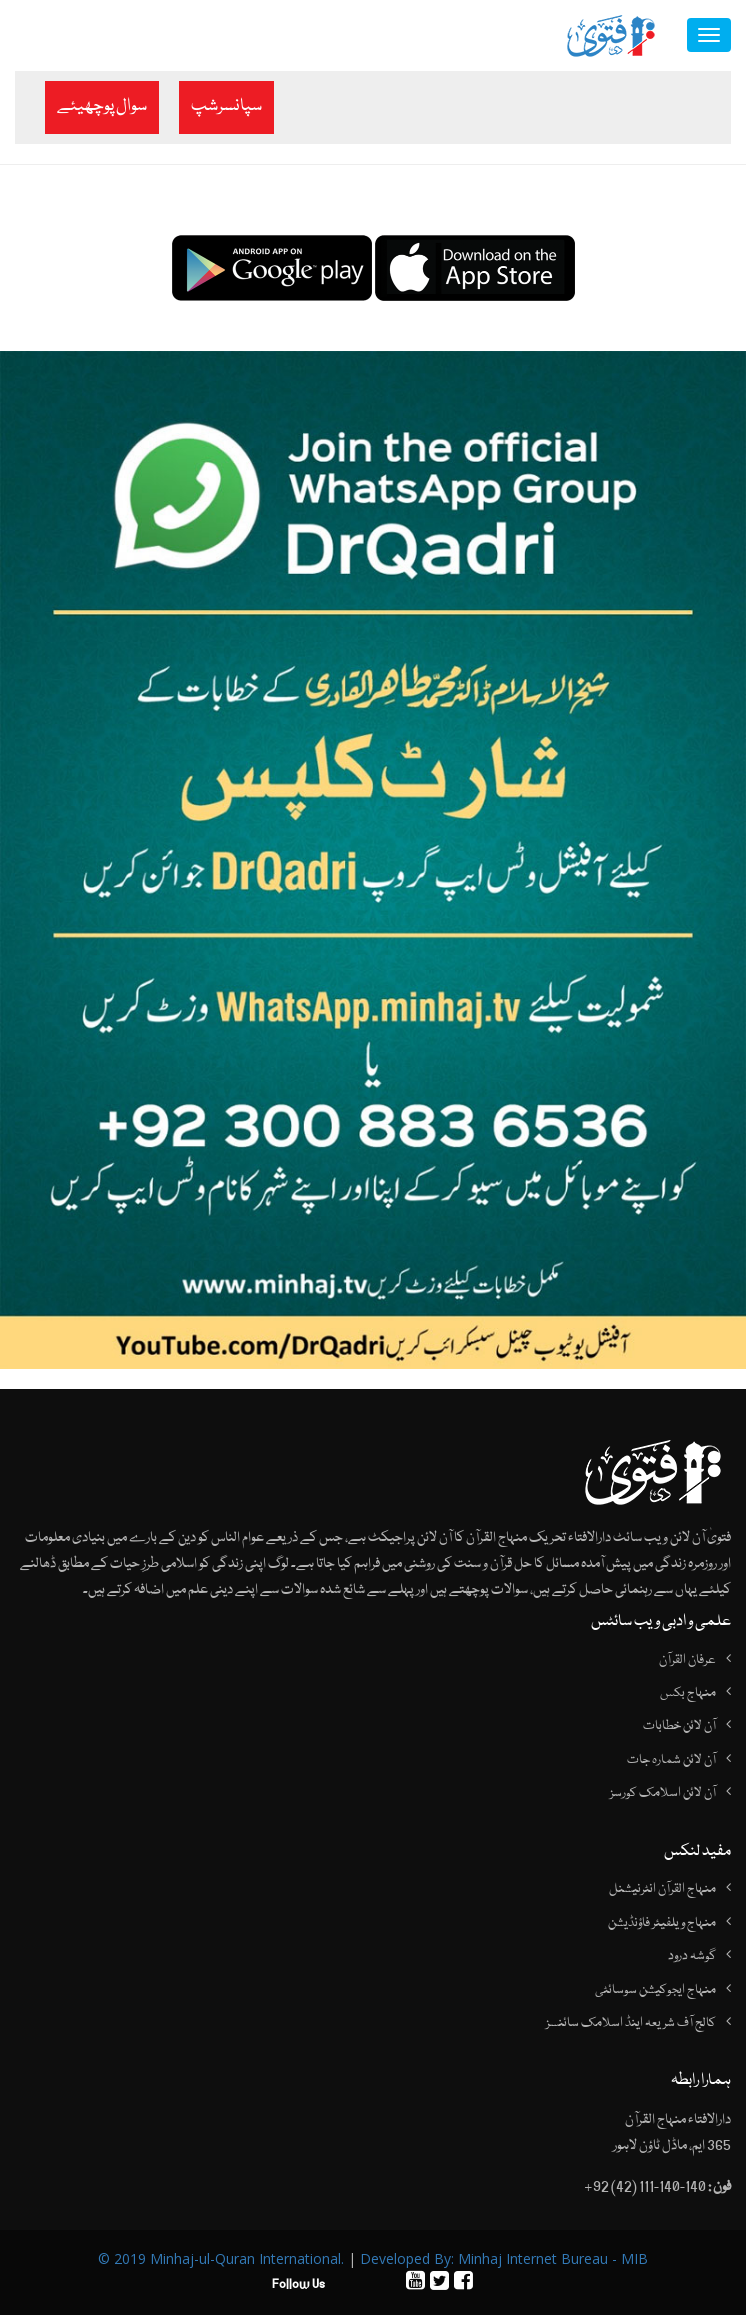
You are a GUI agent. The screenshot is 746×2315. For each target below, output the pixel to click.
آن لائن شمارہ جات (671, 1760)
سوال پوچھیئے (102, 106)
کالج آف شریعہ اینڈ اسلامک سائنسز (631, 2023)
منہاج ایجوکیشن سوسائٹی (655, 1990)
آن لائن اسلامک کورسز (663, 1793)
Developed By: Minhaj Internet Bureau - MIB (504, 2258)
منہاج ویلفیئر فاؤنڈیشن (662, 1923)
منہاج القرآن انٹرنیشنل (662, 1889)
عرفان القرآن (687, 1660)
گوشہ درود (692, 1956)
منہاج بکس (688, 1693)
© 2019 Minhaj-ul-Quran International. (221, 2258)
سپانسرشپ (226, 106)
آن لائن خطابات (679, 1726)
